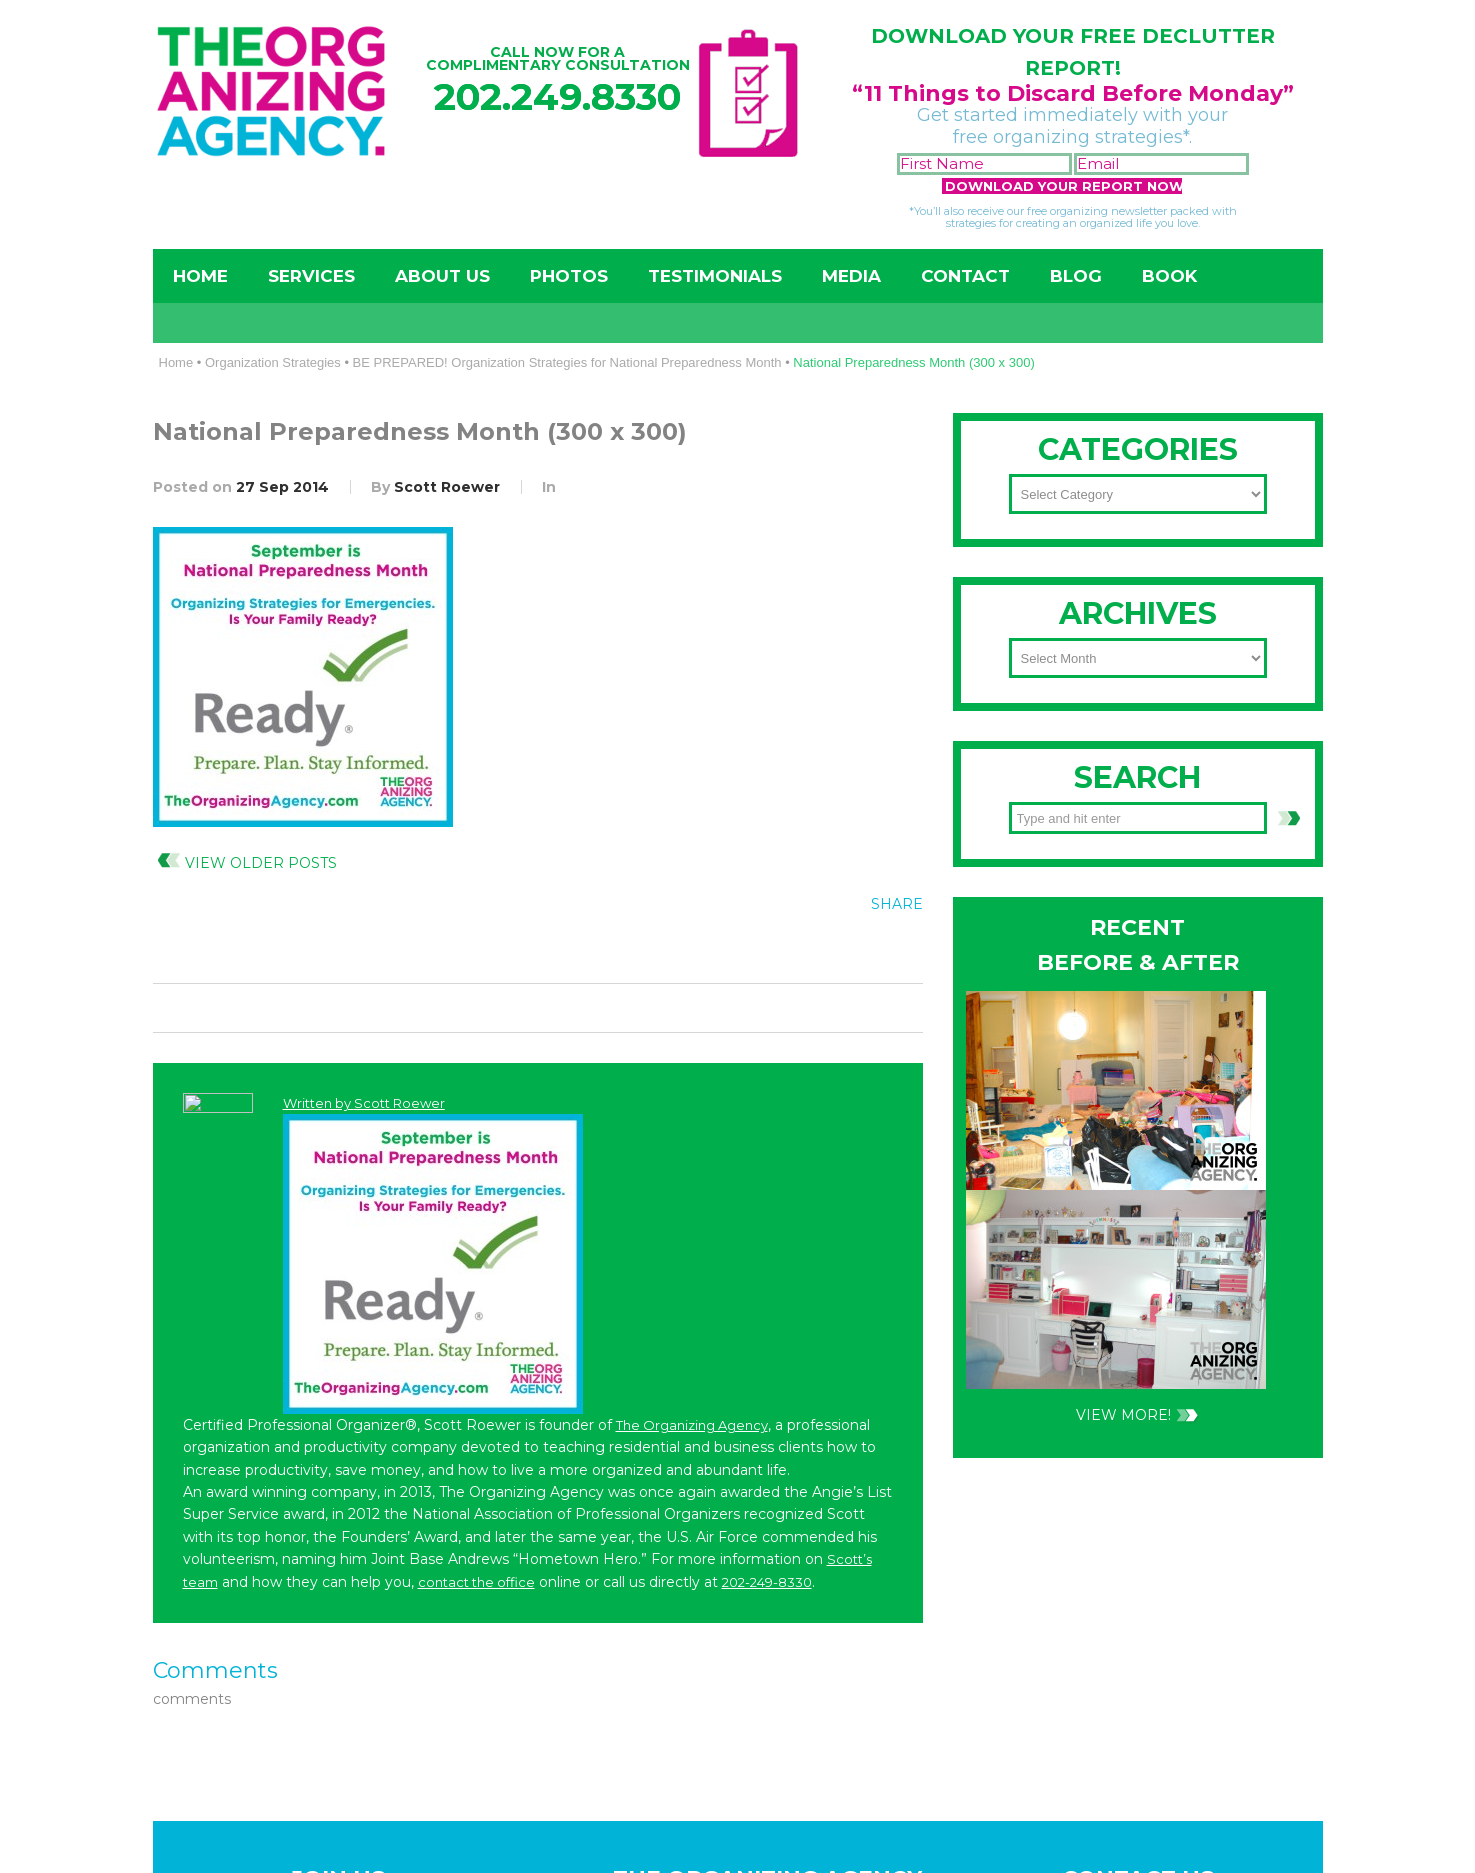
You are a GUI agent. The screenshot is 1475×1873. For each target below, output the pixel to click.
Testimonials (715, 276)
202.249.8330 (557, 96)
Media (851, 276)
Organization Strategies (273, 362)
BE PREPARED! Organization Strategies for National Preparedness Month (567, 362)
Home (200, 276)
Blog (1076, 276)
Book (1169, 276)
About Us (442, 276)
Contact (965, 276)
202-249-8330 (1072, 974)
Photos (569, 276)
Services (311, 276)
